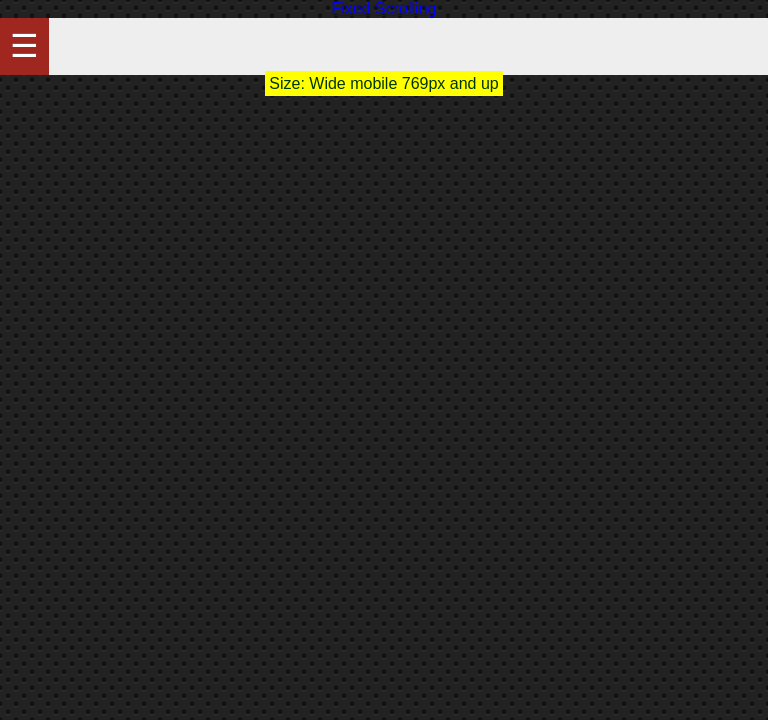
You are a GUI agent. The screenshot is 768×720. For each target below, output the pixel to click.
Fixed (351, 8)
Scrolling (405, 8)
